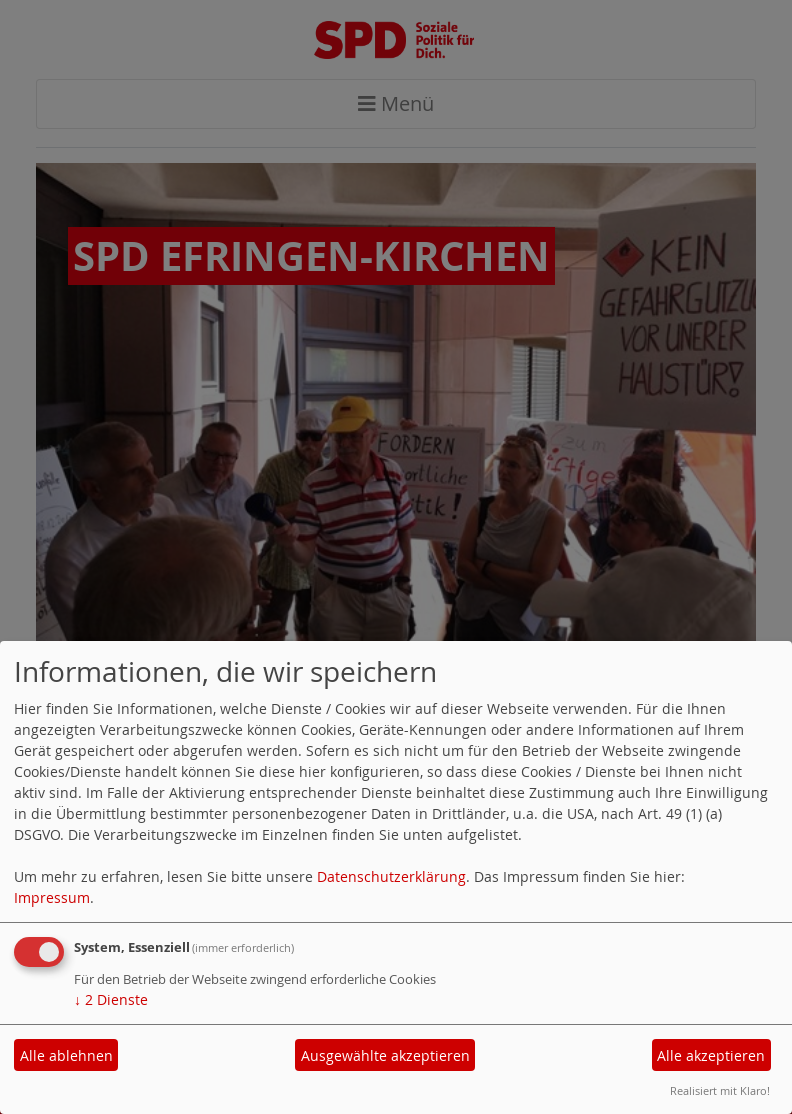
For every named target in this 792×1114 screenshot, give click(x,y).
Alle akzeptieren (711, 1055)
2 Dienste (111, 999)
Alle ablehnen (66, 1055)
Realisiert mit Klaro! (720, 1090)
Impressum (52, 897)
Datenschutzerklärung (391, 876)
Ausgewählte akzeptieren (385, 1055)
